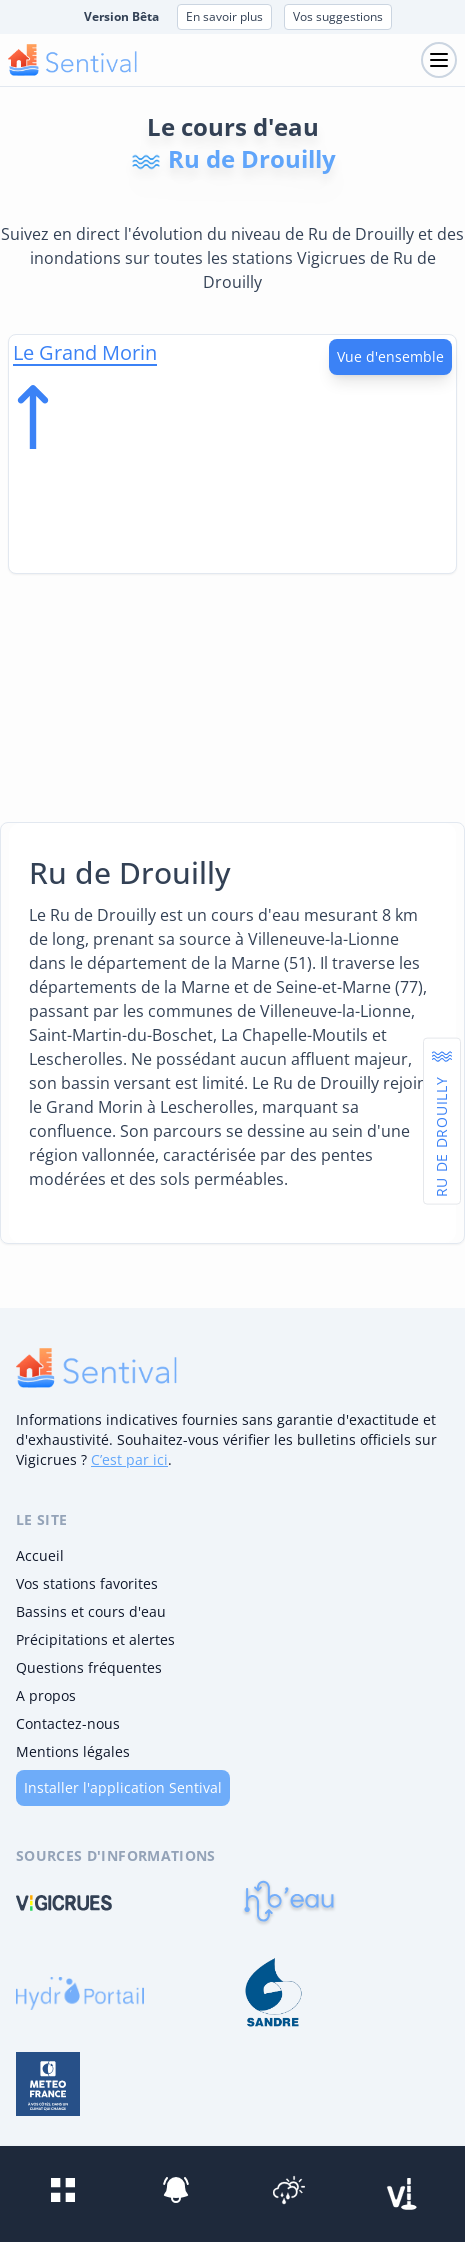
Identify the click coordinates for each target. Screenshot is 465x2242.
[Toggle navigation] (439, 60)
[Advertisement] (232, 694)
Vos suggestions (338, 16)
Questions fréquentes (89, 1667)
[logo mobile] (72, 60)
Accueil (40, 1555)
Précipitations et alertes (95, 1639)
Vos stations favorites (87, 1583)
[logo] (96, 1368)
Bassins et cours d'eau (91, 1611)
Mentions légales (73, 1751)
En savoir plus (224, 16)
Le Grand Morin (85, 352)
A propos (46, 1695)
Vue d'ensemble (390, 356)
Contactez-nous (68, 1723)
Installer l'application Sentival (123, 1787)
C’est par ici (129, 1459)
